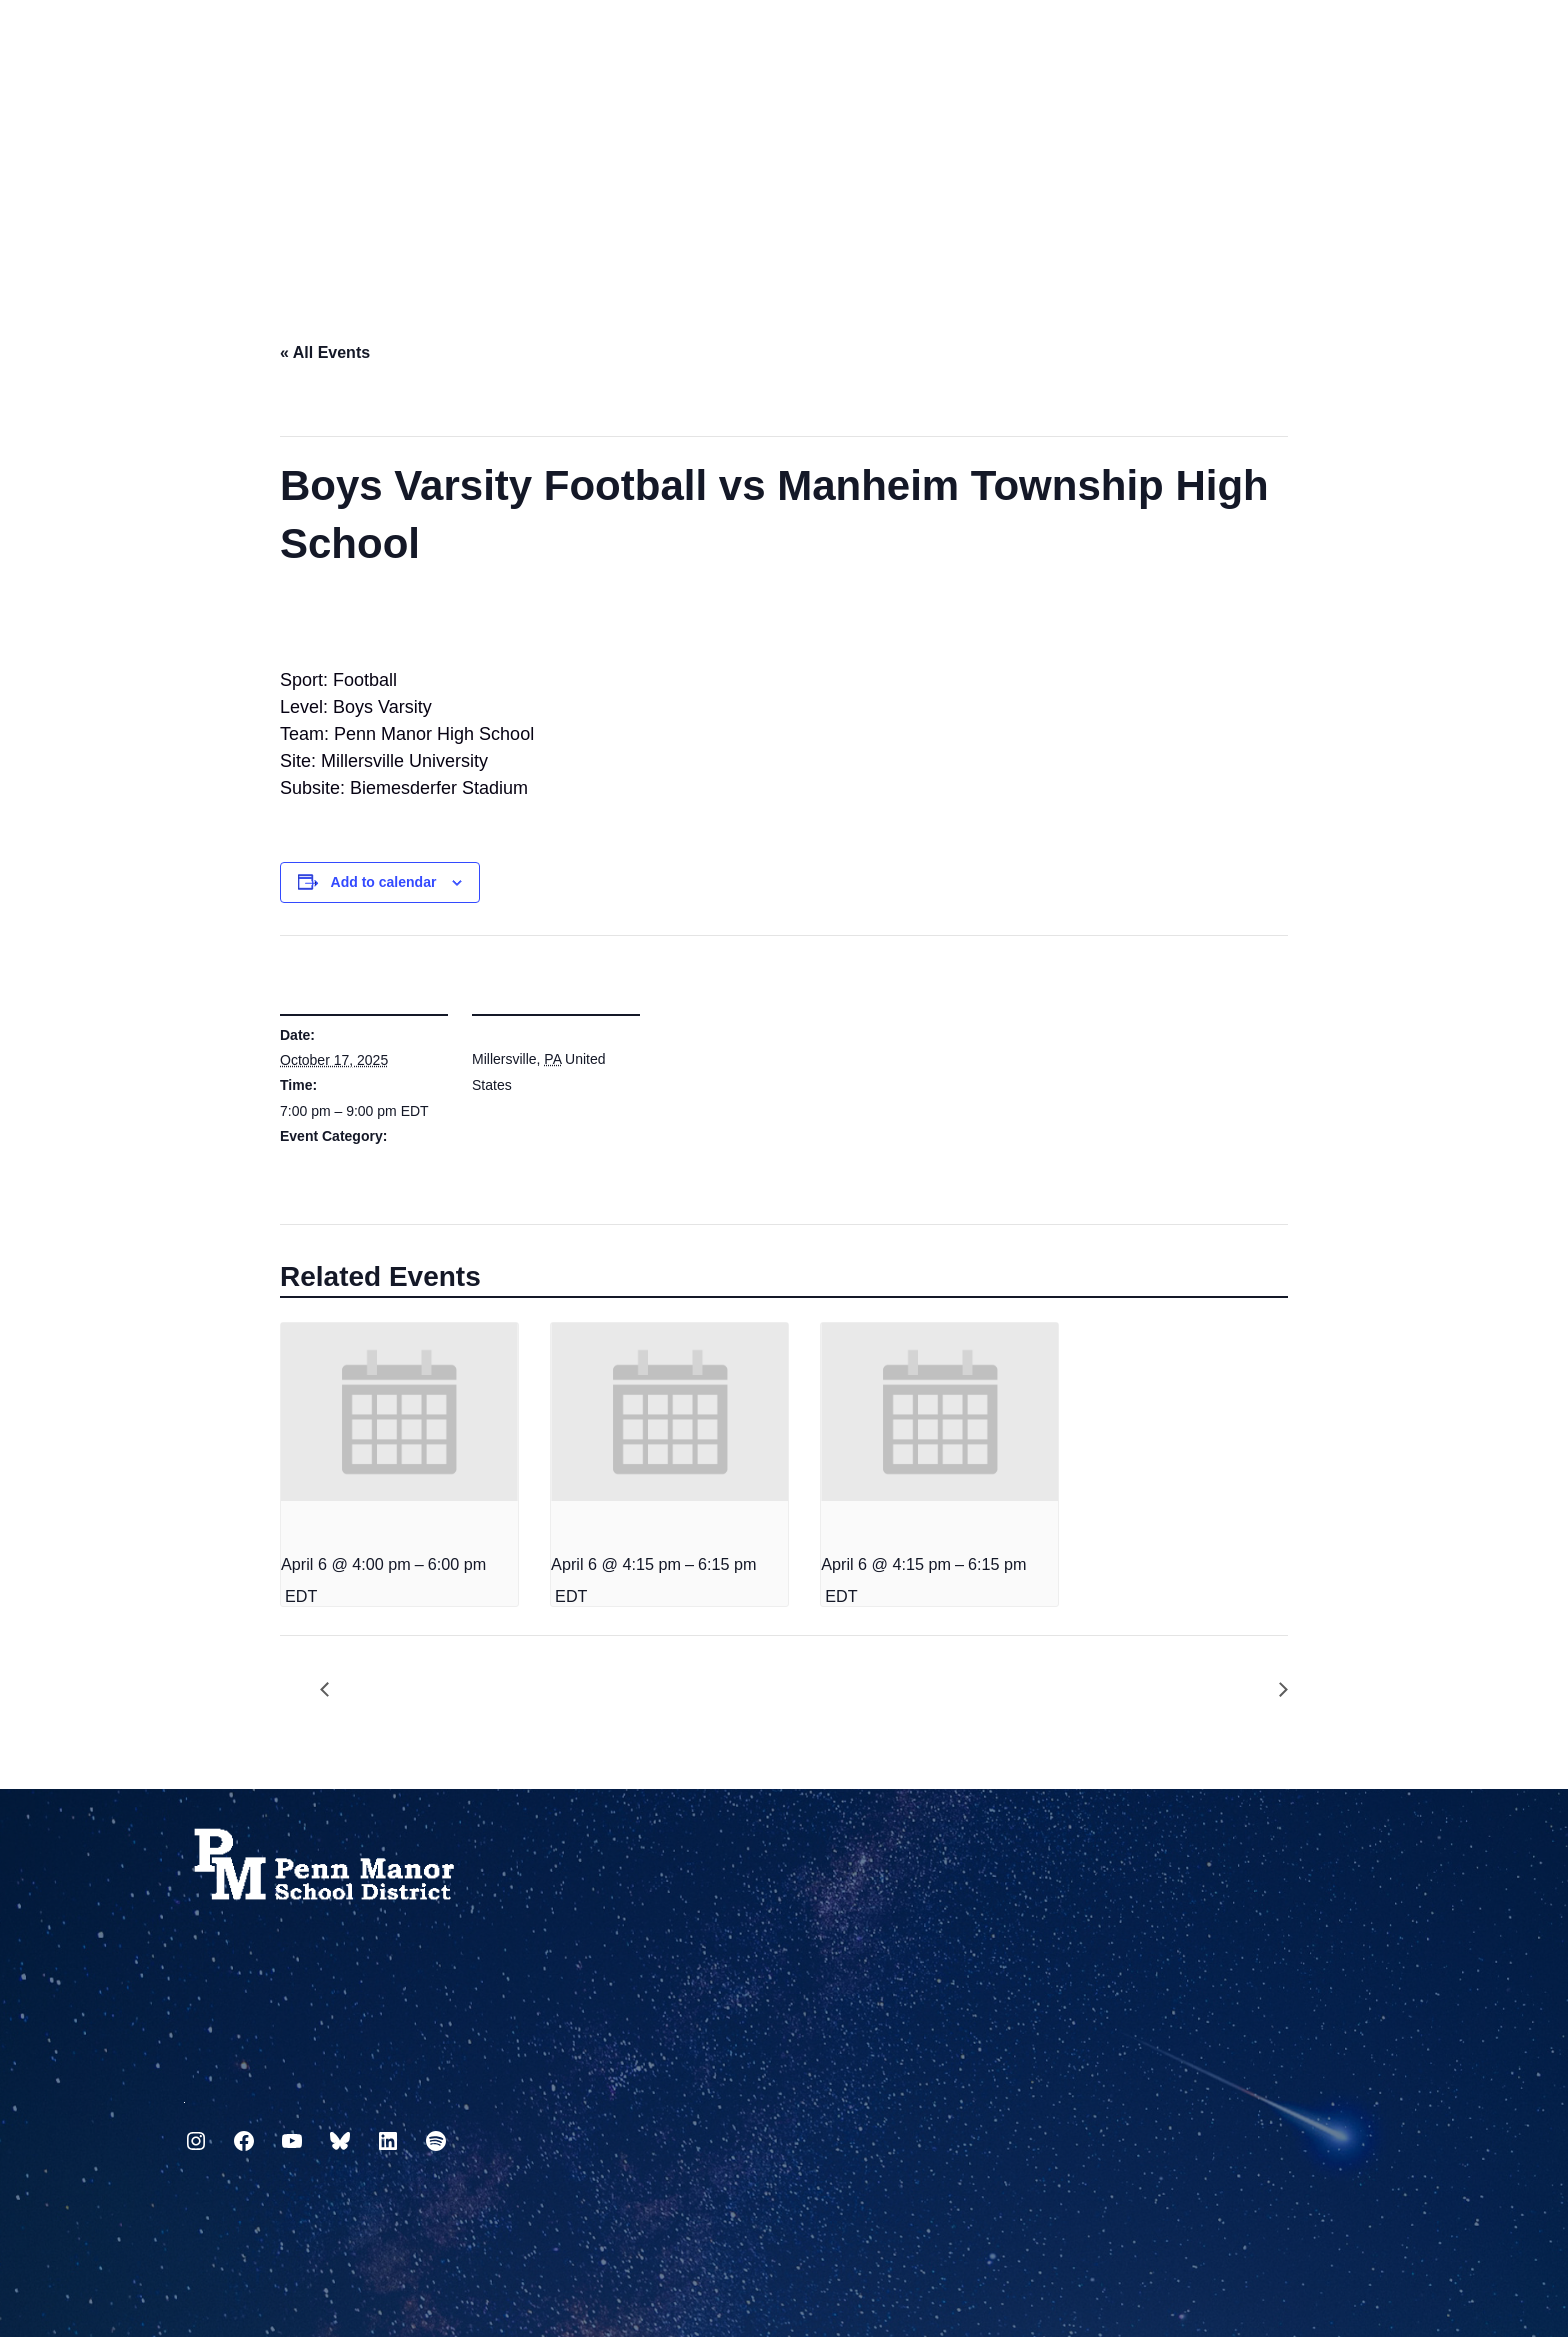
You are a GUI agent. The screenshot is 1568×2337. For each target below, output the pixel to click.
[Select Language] (1370, 42)
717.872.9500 (184, 2094)
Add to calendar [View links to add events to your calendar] (384, 882)
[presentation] (399, 1412)
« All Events (325, 352)
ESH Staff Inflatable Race (335, 1690)
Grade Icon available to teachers (1273, 1690)
